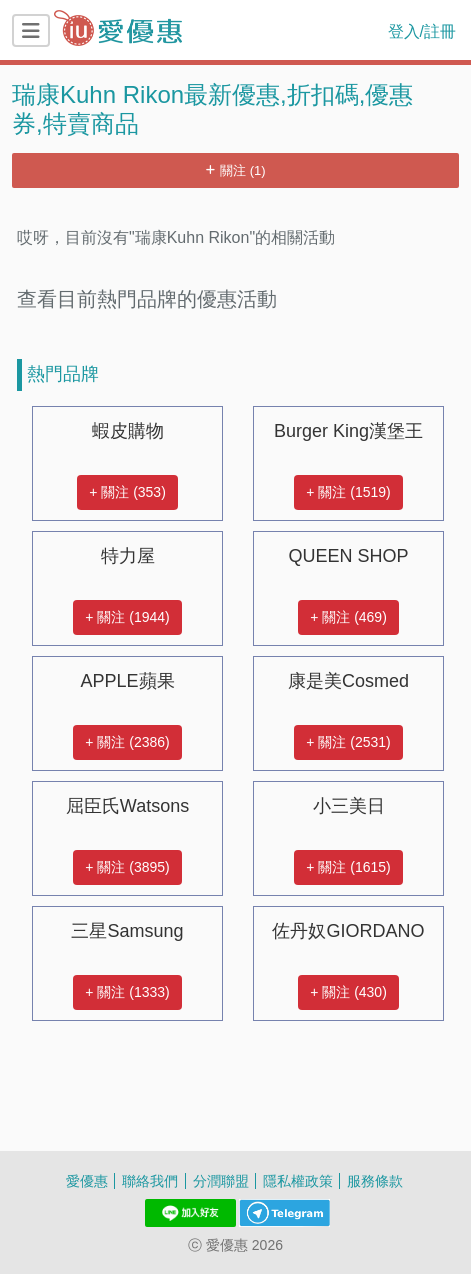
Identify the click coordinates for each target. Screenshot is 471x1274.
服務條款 (375, 1180)
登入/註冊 (422, 31)
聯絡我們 (150, 1180)
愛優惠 (87, 1180)
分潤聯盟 (221, 1180)
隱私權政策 (298, 1180)
